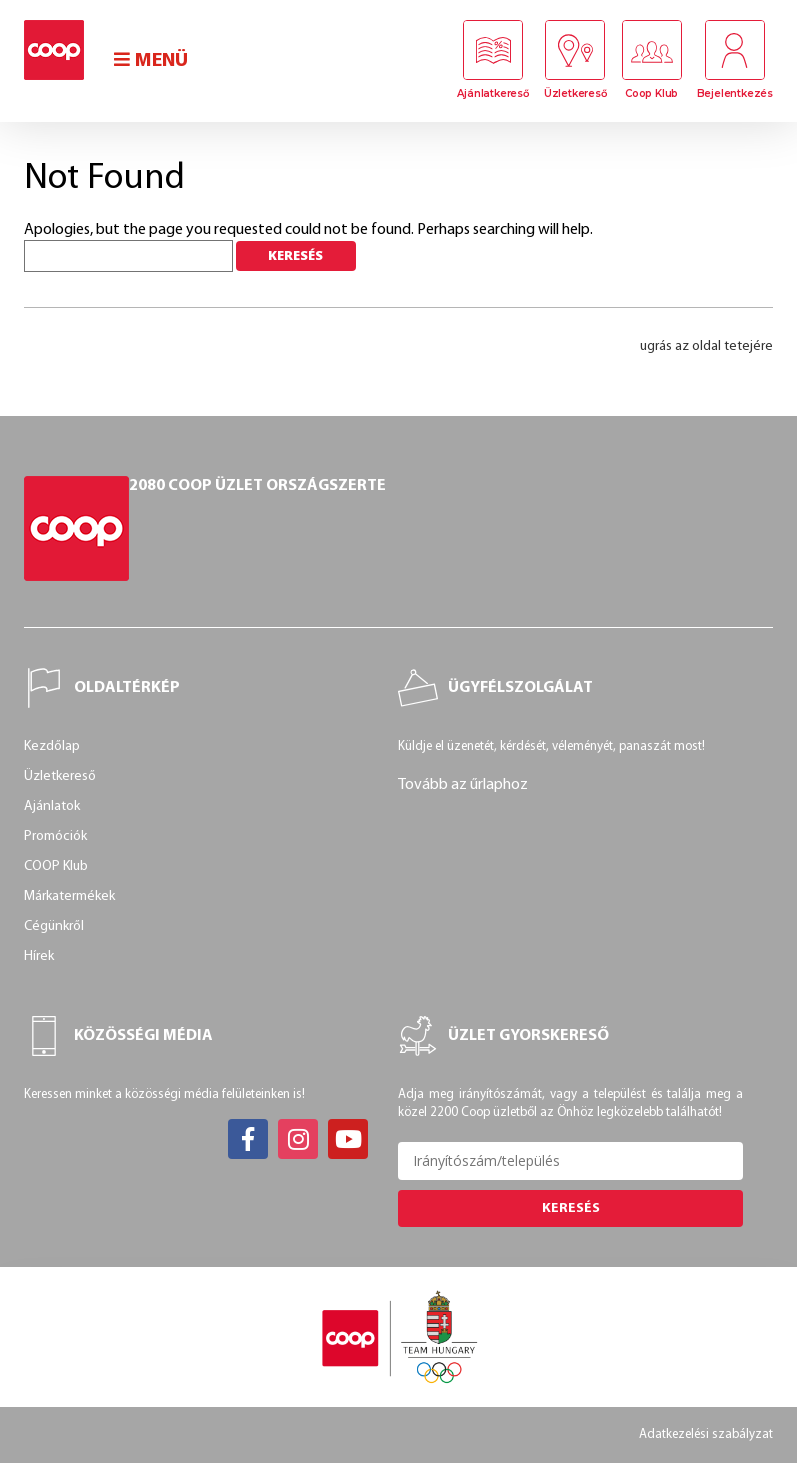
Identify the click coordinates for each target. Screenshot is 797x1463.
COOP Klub (56, 866)
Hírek (39, 956)
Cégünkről (54, 926)
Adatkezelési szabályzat (706, 1434)
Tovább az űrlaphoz (463, 785)
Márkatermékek (69, 896)
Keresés (571, 1208)
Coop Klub (651, 93)
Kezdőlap (52, 746)
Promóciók (55, 836)
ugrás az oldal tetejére (706, 346)
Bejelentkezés (735, 93)
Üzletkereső (575, 93)
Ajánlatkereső (492, 93)
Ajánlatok (52, 806)
